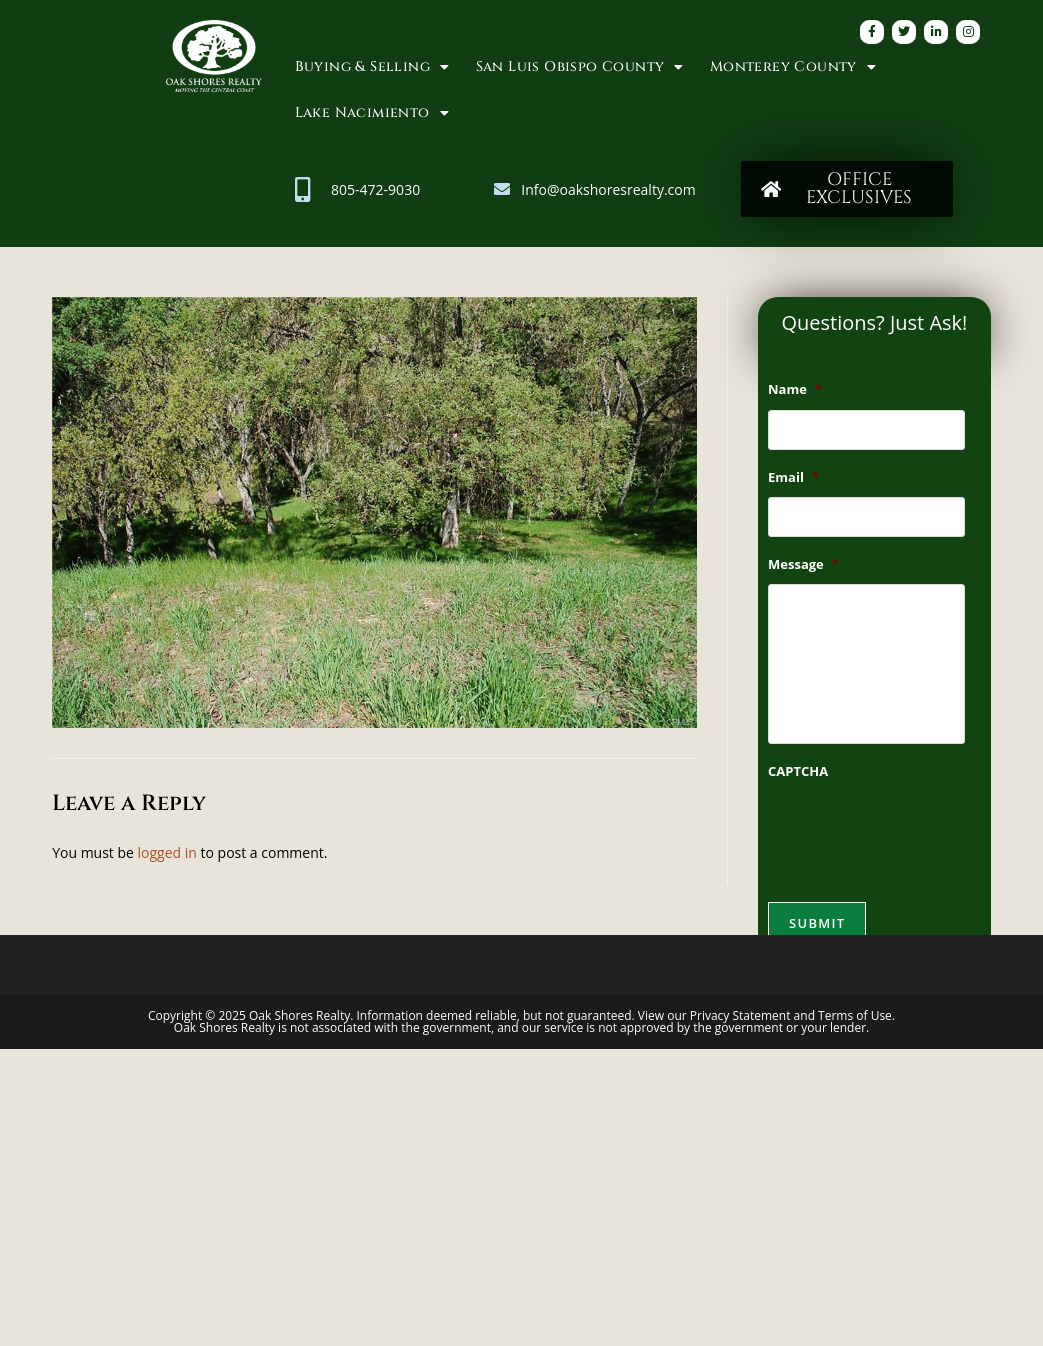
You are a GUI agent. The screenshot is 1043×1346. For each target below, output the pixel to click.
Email (793, 477)
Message (803, 564)
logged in (167, 852)
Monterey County (793, 67)
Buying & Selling (372, 67)
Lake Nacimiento (372, 113)
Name (795, 389)
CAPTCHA (798, 771)
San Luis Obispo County (580, 67)
